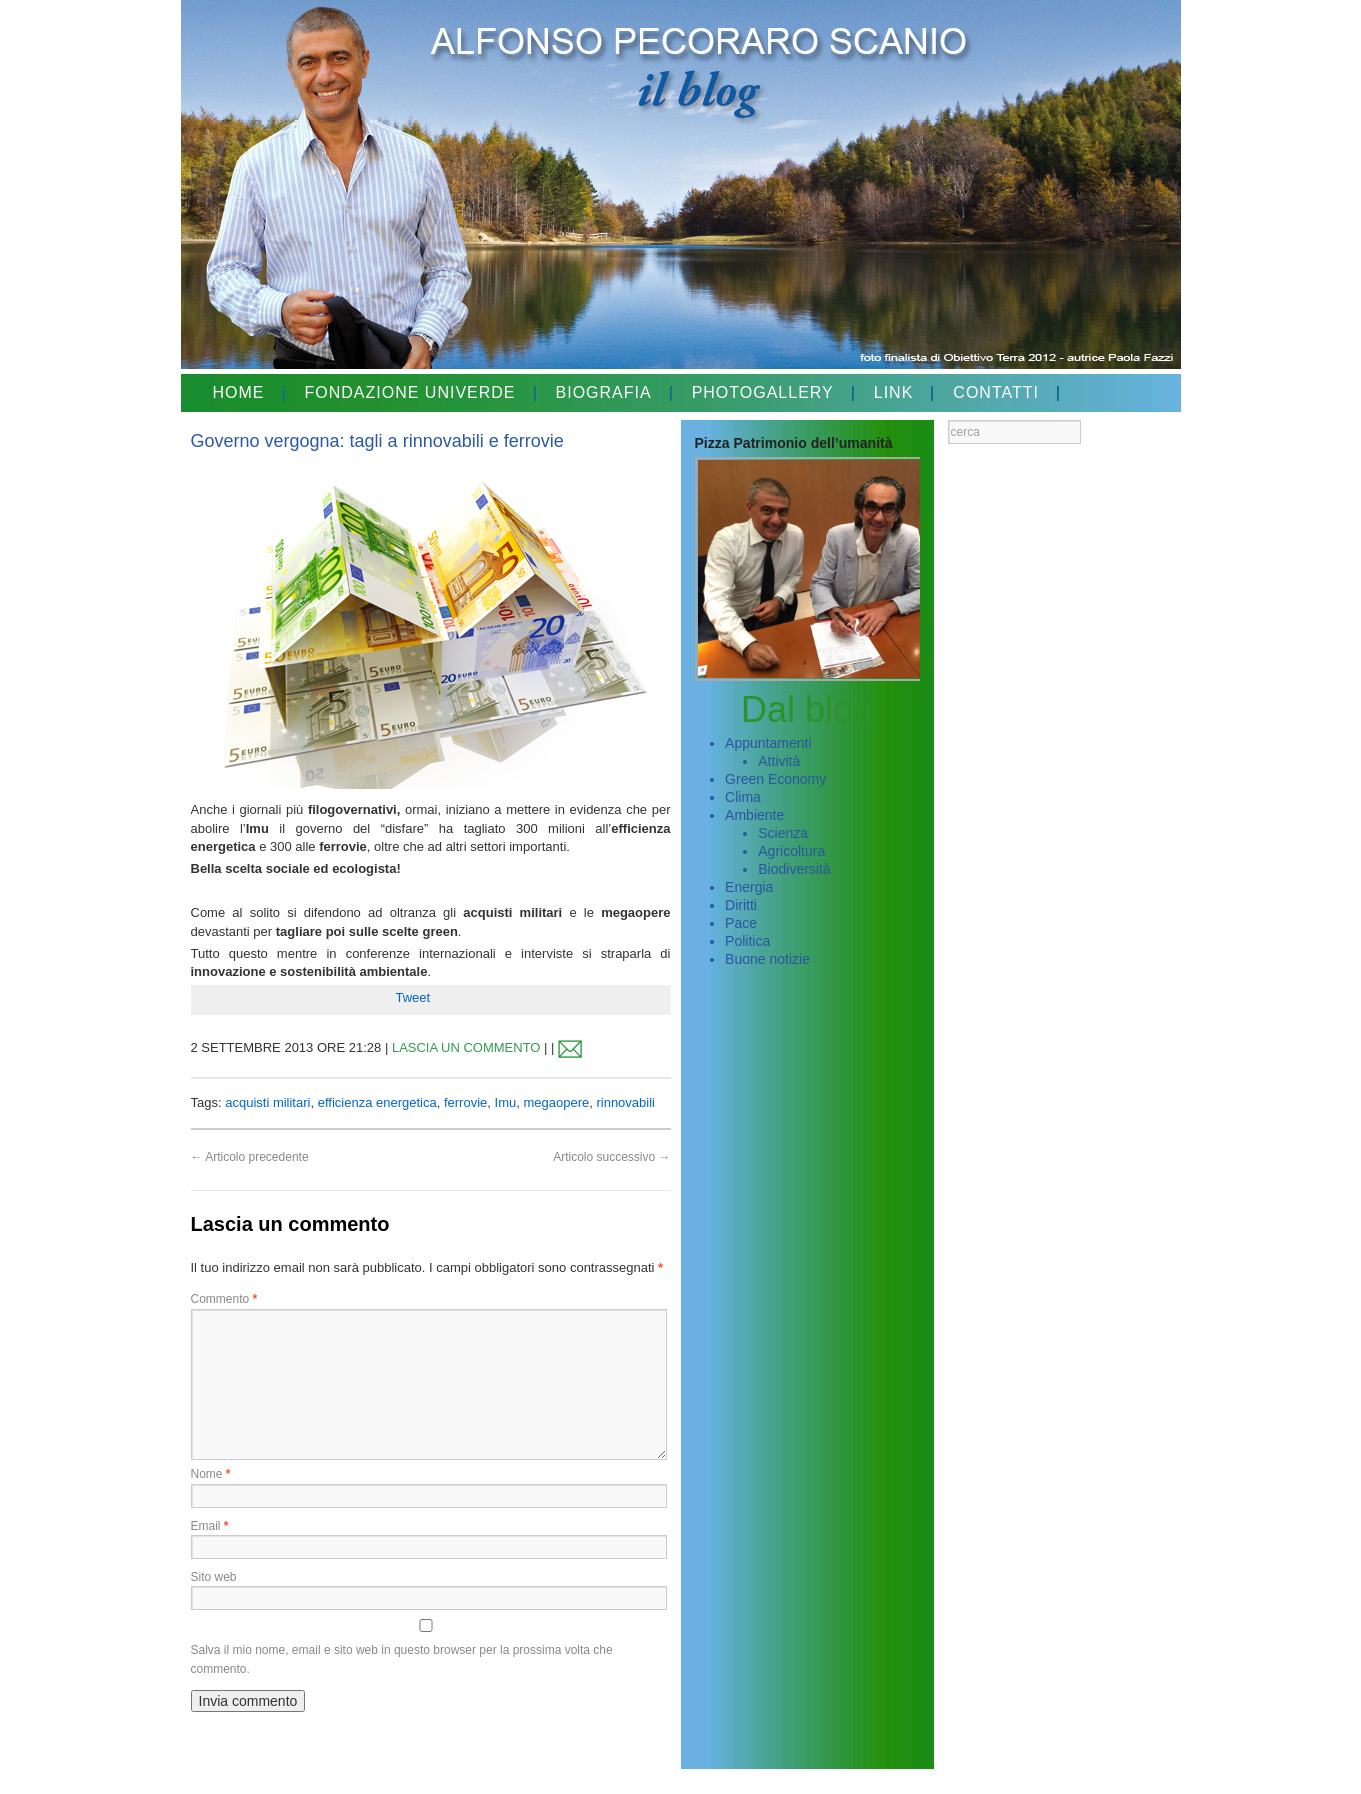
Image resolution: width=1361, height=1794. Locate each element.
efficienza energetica (377, 1102)
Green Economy (775, 779)
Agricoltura (791, 851)
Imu (506, 1102)
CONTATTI (996, 392)
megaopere (556, 1102)
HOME (239, 392)
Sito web (214, 1577)
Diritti (741, 905)
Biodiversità (794, 869)
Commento (224, 1299)
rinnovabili (625, 1102)
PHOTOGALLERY (763, 392)
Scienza (783, 833)
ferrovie (465, 1102)
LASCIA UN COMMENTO (466, 1047)
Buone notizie (767, 959)
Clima (743, 797)
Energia (749, 887)
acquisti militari (267, 1102)
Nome (211, 1474)
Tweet (413, 997)
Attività (779, 761)
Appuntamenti (768, 743)
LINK (894, 392)
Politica (747, 941)
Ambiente (754, 815)
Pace (741, 923)
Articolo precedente (250, 1157)
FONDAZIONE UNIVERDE (410, 392)
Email (210, 1526)
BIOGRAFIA (604, 392)
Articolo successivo (611, 1157)
